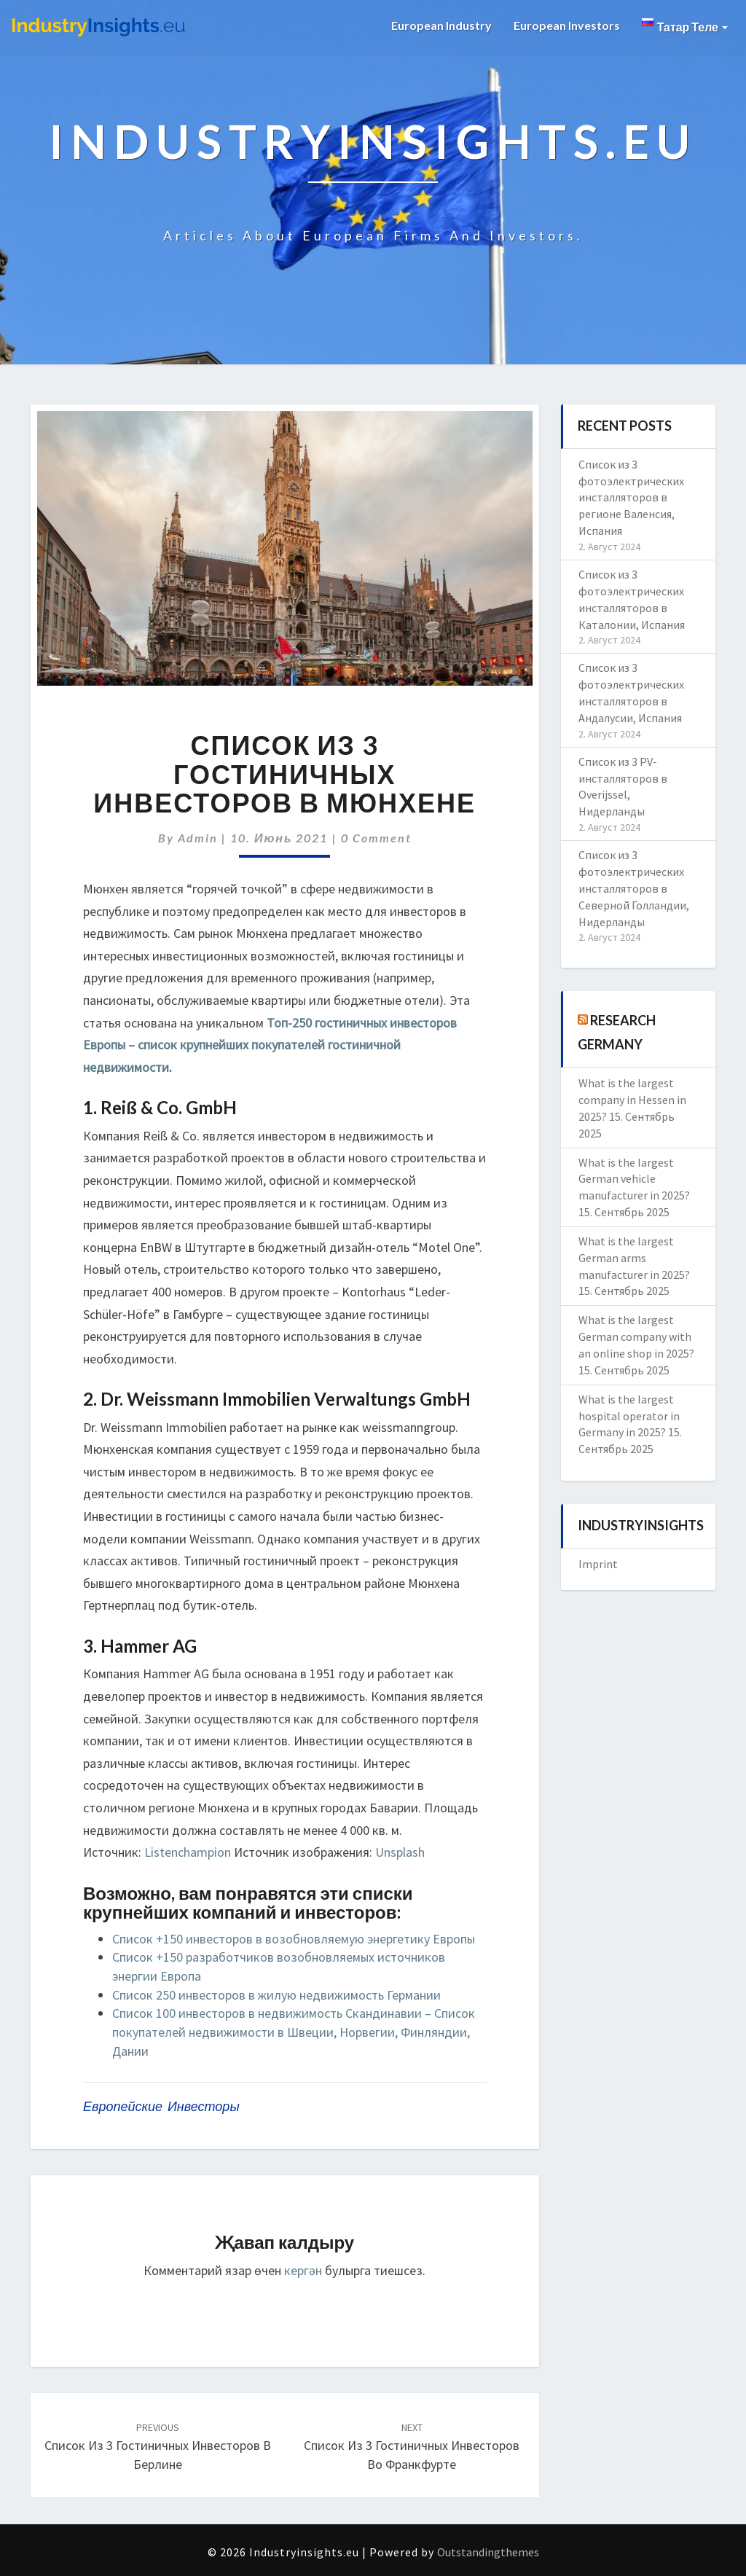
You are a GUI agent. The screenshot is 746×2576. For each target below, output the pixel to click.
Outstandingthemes (488, 2552)
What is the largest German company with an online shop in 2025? (636, 1336)
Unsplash (400, 1852)
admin (198, 838)
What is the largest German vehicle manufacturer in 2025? (634, 1179)
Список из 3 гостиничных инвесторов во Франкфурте (411, 2446)
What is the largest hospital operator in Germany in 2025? (629, 1416)
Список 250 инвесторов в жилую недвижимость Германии (276, 1994)
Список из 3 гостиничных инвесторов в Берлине (157, 2446)
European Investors (567, 25)
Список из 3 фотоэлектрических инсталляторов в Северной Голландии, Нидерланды (633, 887)
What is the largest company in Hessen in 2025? (632, 1100)
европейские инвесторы (161, 2106)
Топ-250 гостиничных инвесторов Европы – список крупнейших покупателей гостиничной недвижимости (270, 1045)
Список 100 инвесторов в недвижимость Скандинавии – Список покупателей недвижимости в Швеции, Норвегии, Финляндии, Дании (293, 2032)
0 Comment (376, 838)
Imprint (598, 1564)
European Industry (441, 25)
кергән (303, 2270)
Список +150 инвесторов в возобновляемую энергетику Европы (293, 1938)
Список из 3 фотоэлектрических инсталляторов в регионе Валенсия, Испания (631, 497)
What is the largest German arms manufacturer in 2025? (634, 1258)
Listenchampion (187, 1852)
